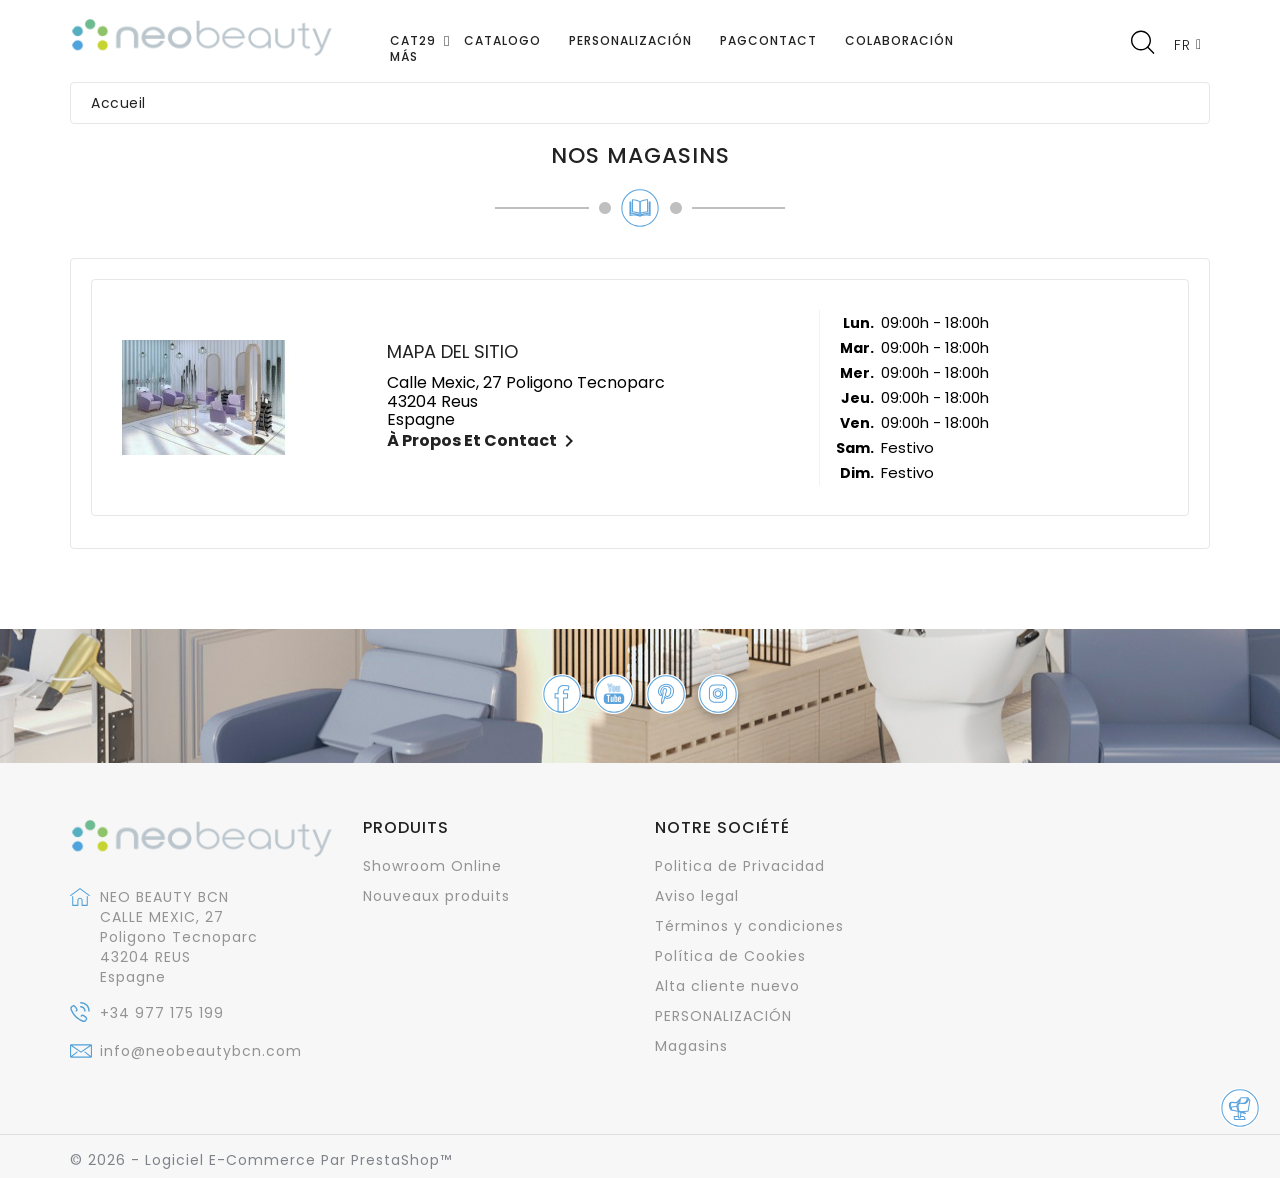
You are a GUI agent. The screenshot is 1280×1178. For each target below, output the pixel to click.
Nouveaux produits (436, 896)
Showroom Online (432, 866)
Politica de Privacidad (740, 866)
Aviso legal (697, 896)
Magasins (691, 1046)
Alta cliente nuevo (727, 986)
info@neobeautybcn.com (201, 1051)
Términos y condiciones (749, 926)
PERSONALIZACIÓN (723, 1016)
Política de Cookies (730, 956)
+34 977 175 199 (162, 1013)
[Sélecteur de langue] (1188, 44)
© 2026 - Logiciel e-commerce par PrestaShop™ (261, 1160)
